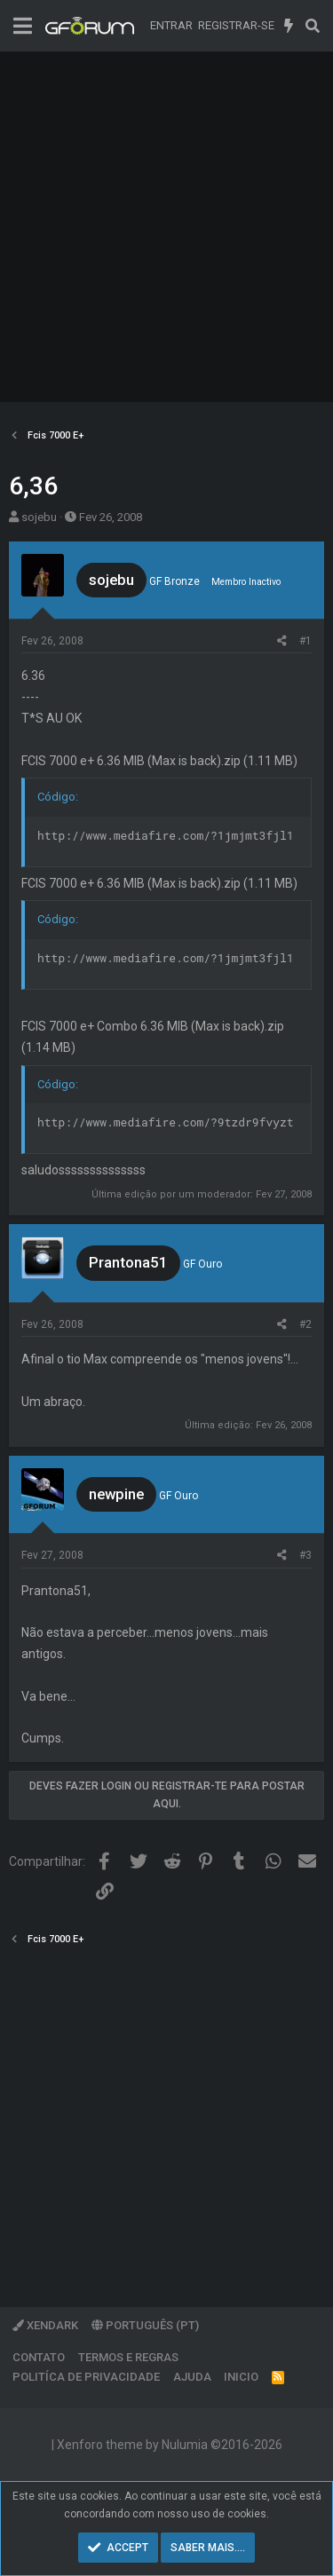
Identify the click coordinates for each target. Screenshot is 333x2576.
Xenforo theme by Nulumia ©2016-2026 (169, 2445)
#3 (305, 1555)
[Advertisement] (166, 226)
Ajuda (192, 2376)
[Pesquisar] (312, 25)
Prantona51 (128, 1262)
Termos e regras (128, 2357)
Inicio (241, 2376)
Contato (38, 2357)
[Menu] (22, 26)
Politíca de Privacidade (86, 2376)
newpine (116, 1494)
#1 (305, 641)
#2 (305, 1324)
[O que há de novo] (289, 25)
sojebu (39, 517)
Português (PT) (145, 2325)
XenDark (45, 2325)
